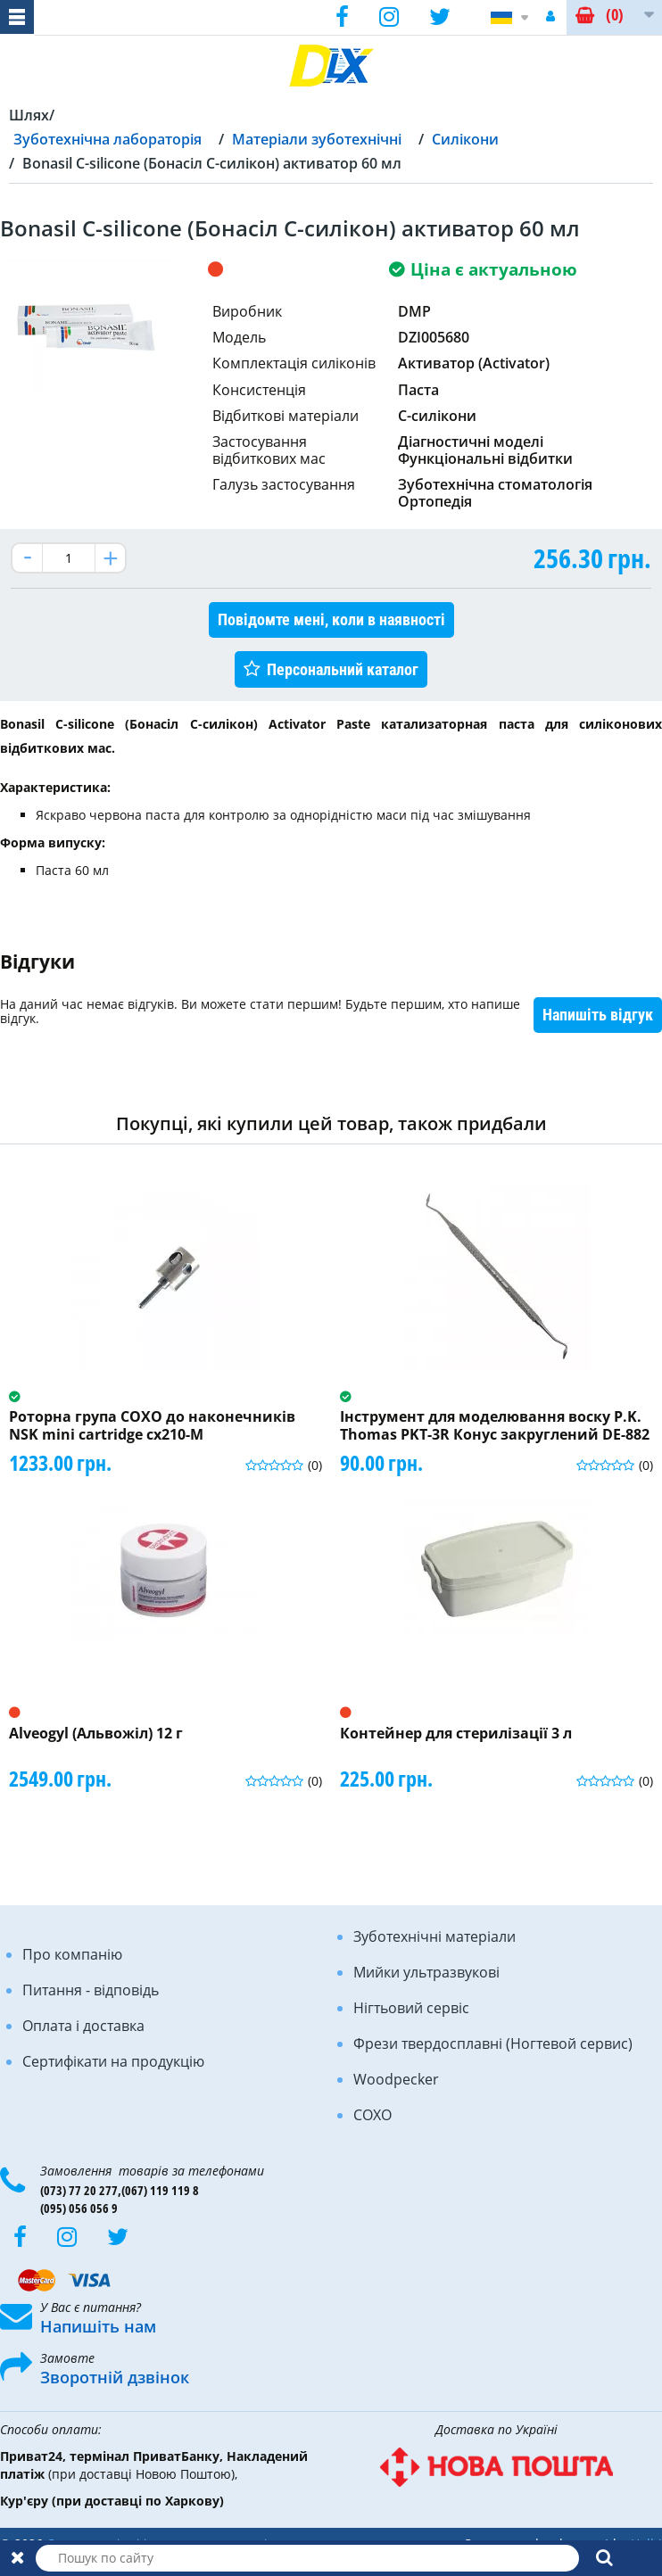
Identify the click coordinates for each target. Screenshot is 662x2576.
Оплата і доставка (83, 2025)
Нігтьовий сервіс (411, 2008)
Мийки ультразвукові (426, 1972)
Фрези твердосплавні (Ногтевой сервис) (493, 2043)
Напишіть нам (98, 2326)
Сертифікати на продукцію (113, 2061)
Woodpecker (396, 2079)
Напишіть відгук (597, 1014)
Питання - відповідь (90, 1990)
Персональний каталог (342, 669)
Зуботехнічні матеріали (434, 1936)
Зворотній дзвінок (114, 2377)
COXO (372, 2115)
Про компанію (72, 1954)
